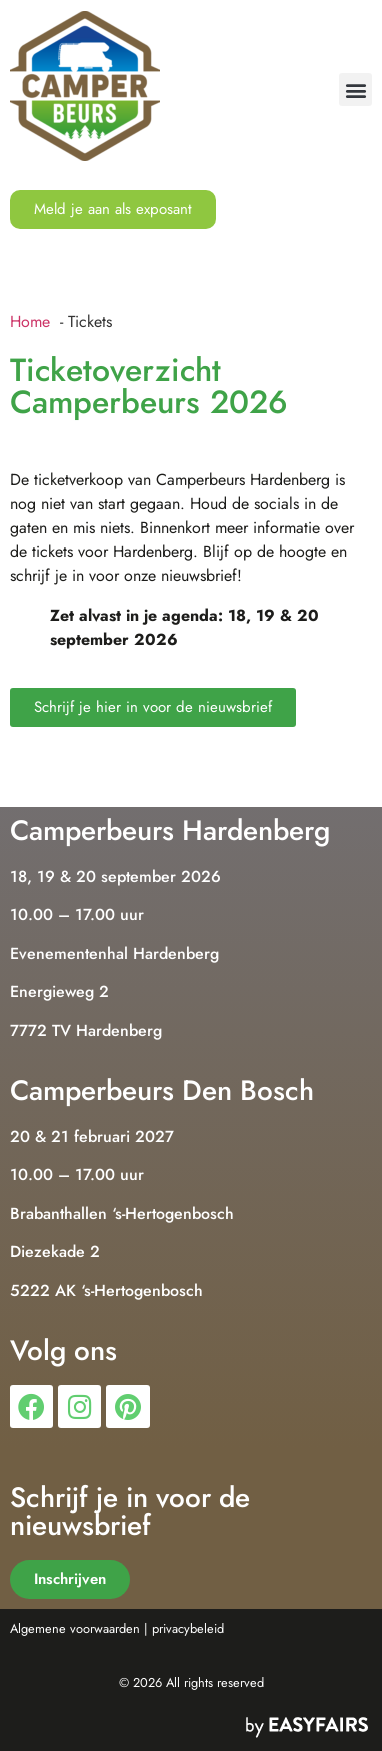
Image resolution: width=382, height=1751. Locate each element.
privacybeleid (188, 1628)
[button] (355, 89)
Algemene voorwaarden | (79, 1628)
